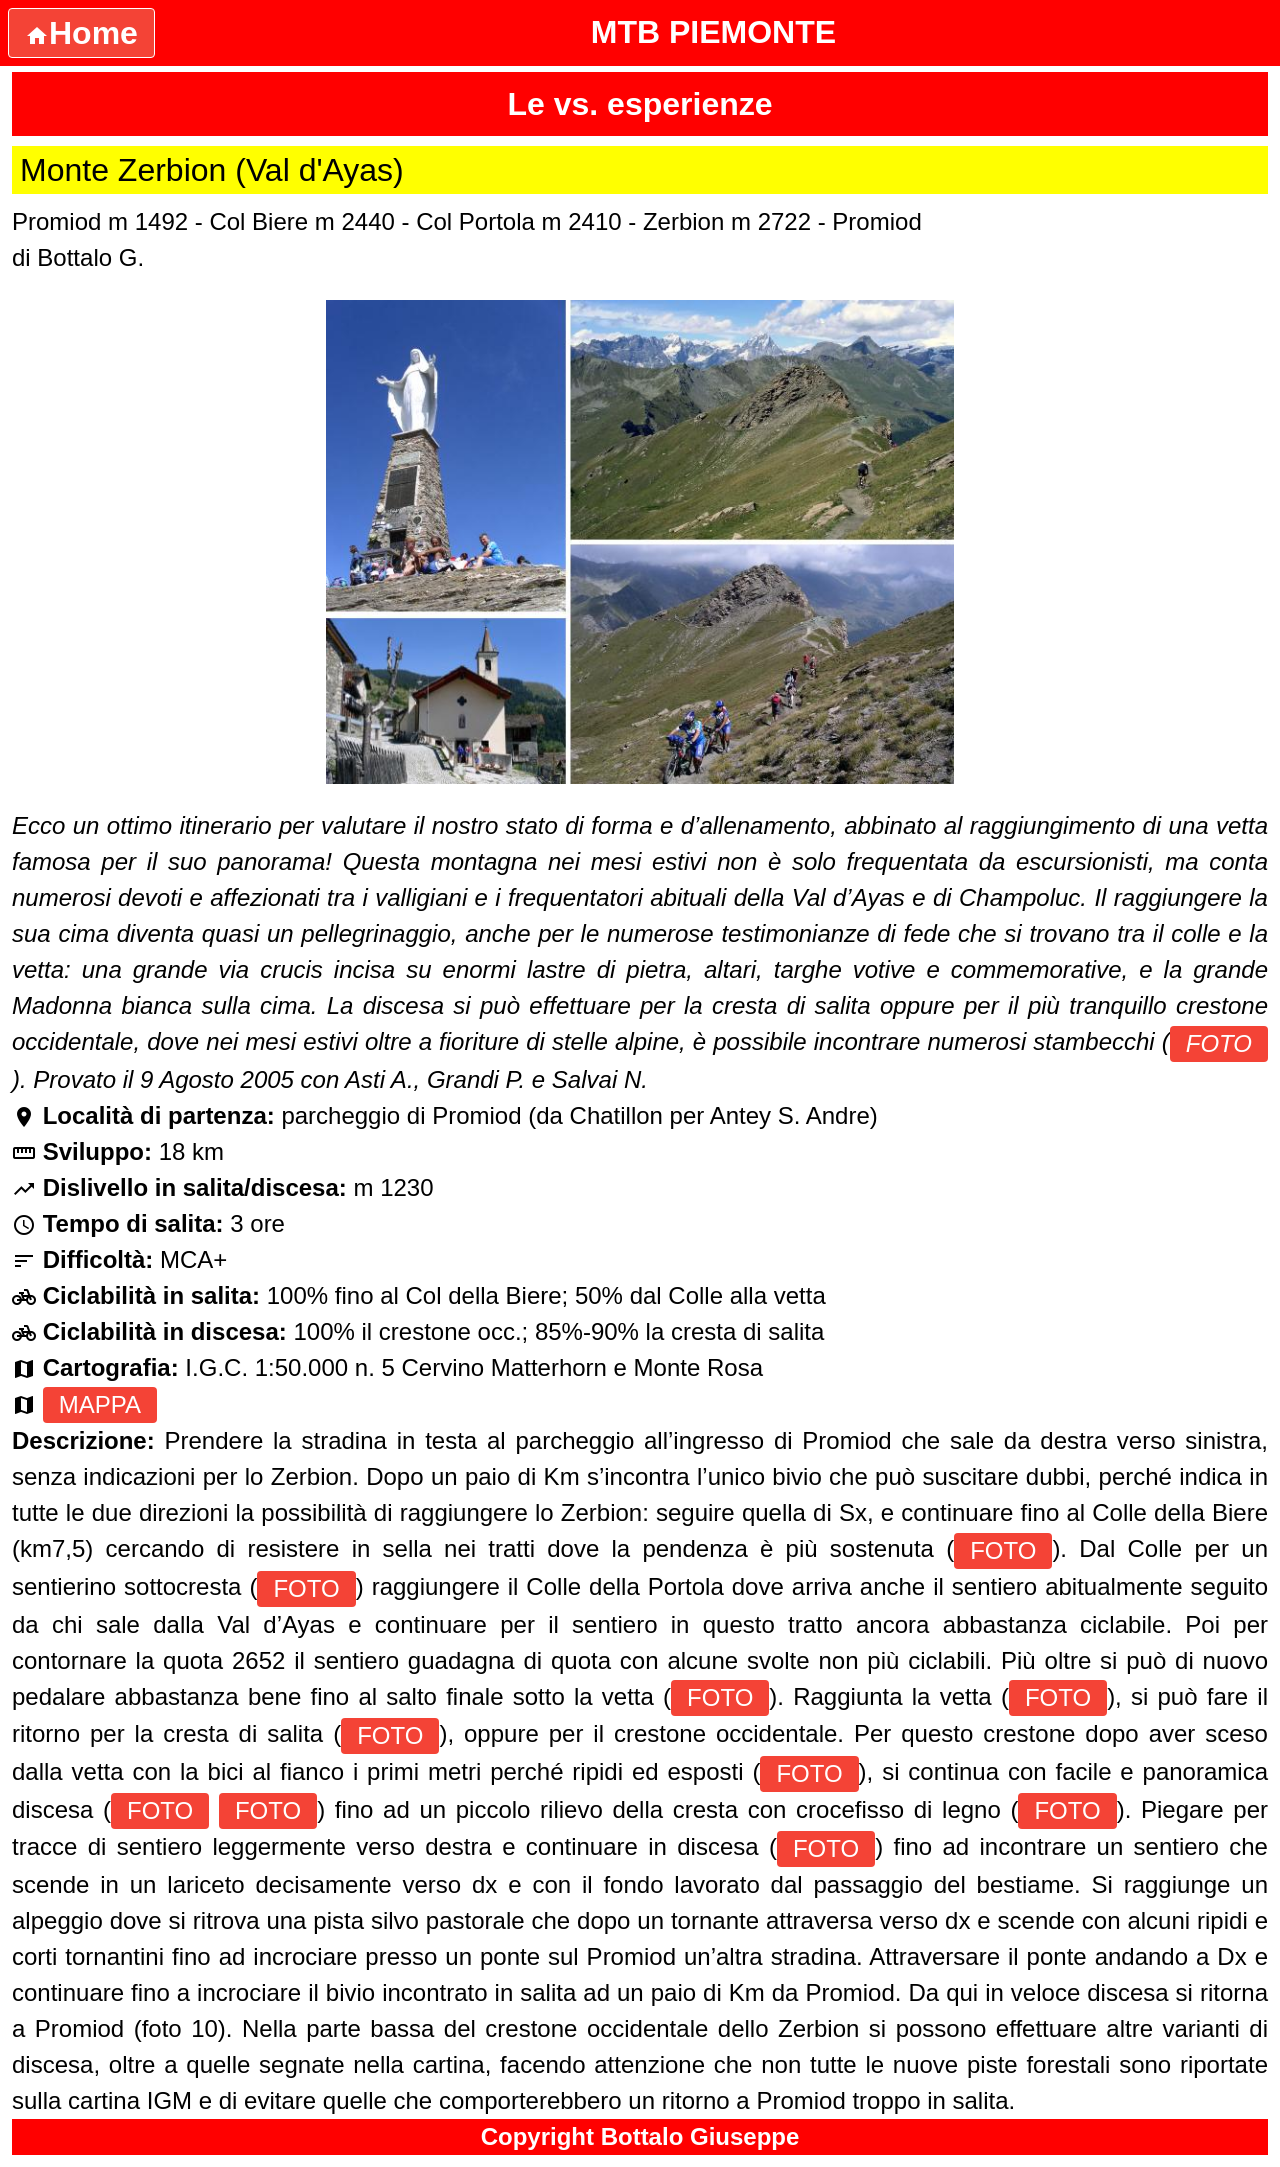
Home (81, 33)
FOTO (1219, 1043)
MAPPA (100, 1404)
